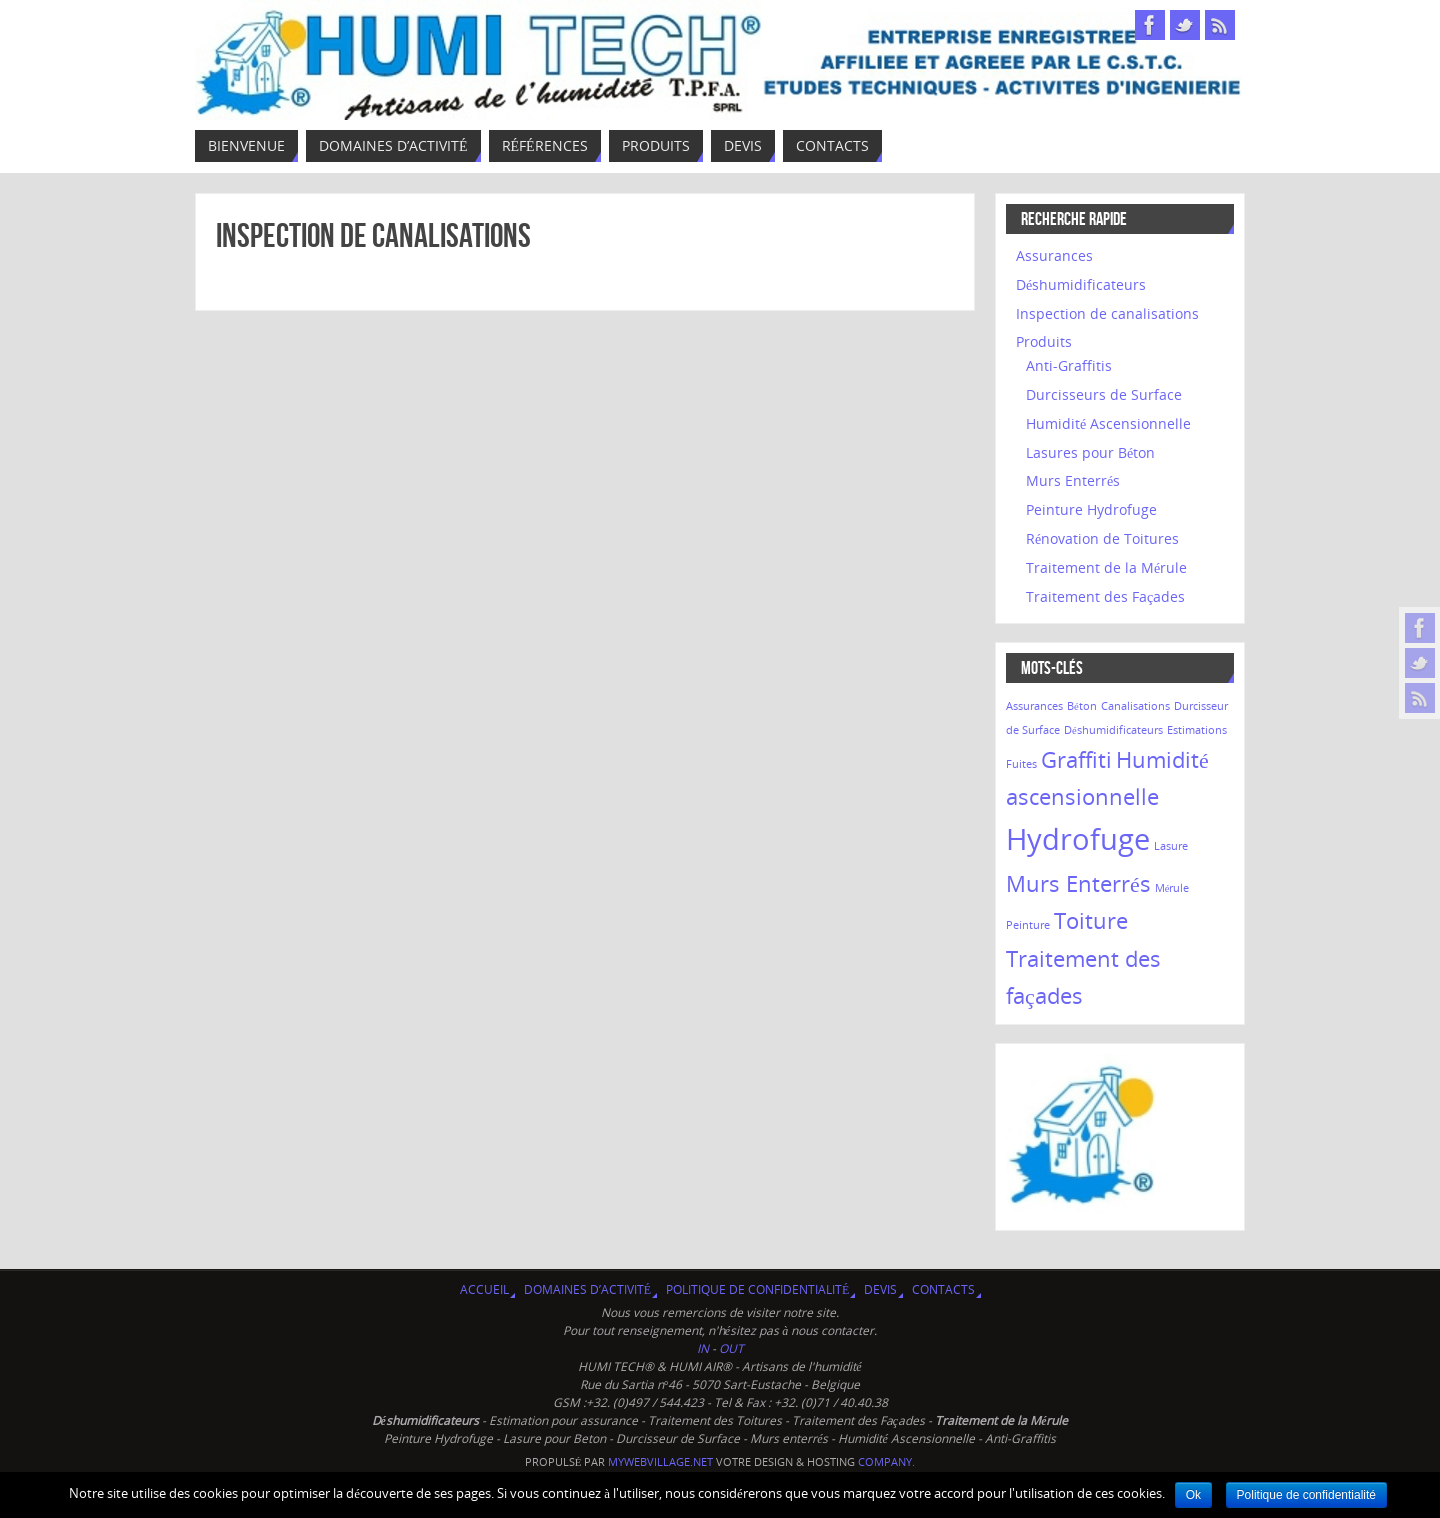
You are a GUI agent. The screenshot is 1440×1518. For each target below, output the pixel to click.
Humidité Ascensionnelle (1108, 423)
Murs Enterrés (1073, 480)
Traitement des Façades (1105, 596)
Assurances (1054, 255)
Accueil (484, 1289)
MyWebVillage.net (660, 1461)
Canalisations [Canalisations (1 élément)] (1135, 706)
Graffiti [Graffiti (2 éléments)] (1076, 759)
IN (704, 1348)
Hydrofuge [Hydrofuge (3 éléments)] (1078, 839)
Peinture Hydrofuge (1091, 509)
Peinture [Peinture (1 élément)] (1028, 925)
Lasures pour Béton (1090, 452)
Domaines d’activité (587, 1289)
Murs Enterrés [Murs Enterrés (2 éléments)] (1078, 883)
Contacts (943, 1289)
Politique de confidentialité (757, 1289)
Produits (1044, 341)
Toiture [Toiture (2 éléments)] (1091, 920)
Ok (1193, 1495)
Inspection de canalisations (373, 235)
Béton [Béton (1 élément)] (1082, 706)
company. (886, 1461)
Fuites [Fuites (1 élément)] (1021, 764)
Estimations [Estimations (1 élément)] (1197, 730)
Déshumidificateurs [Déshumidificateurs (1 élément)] (1113, 730)
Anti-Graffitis (1069, 365)
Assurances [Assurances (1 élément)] (1034, 706)
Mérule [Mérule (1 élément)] (1172, 888)
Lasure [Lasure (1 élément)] (1171, 846)
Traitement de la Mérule (1106, 567)
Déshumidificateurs (1081, 284)
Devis (880, 1289)
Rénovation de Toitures (1102, 538)
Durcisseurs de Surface (1104, 394)
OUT (731, 1348)
